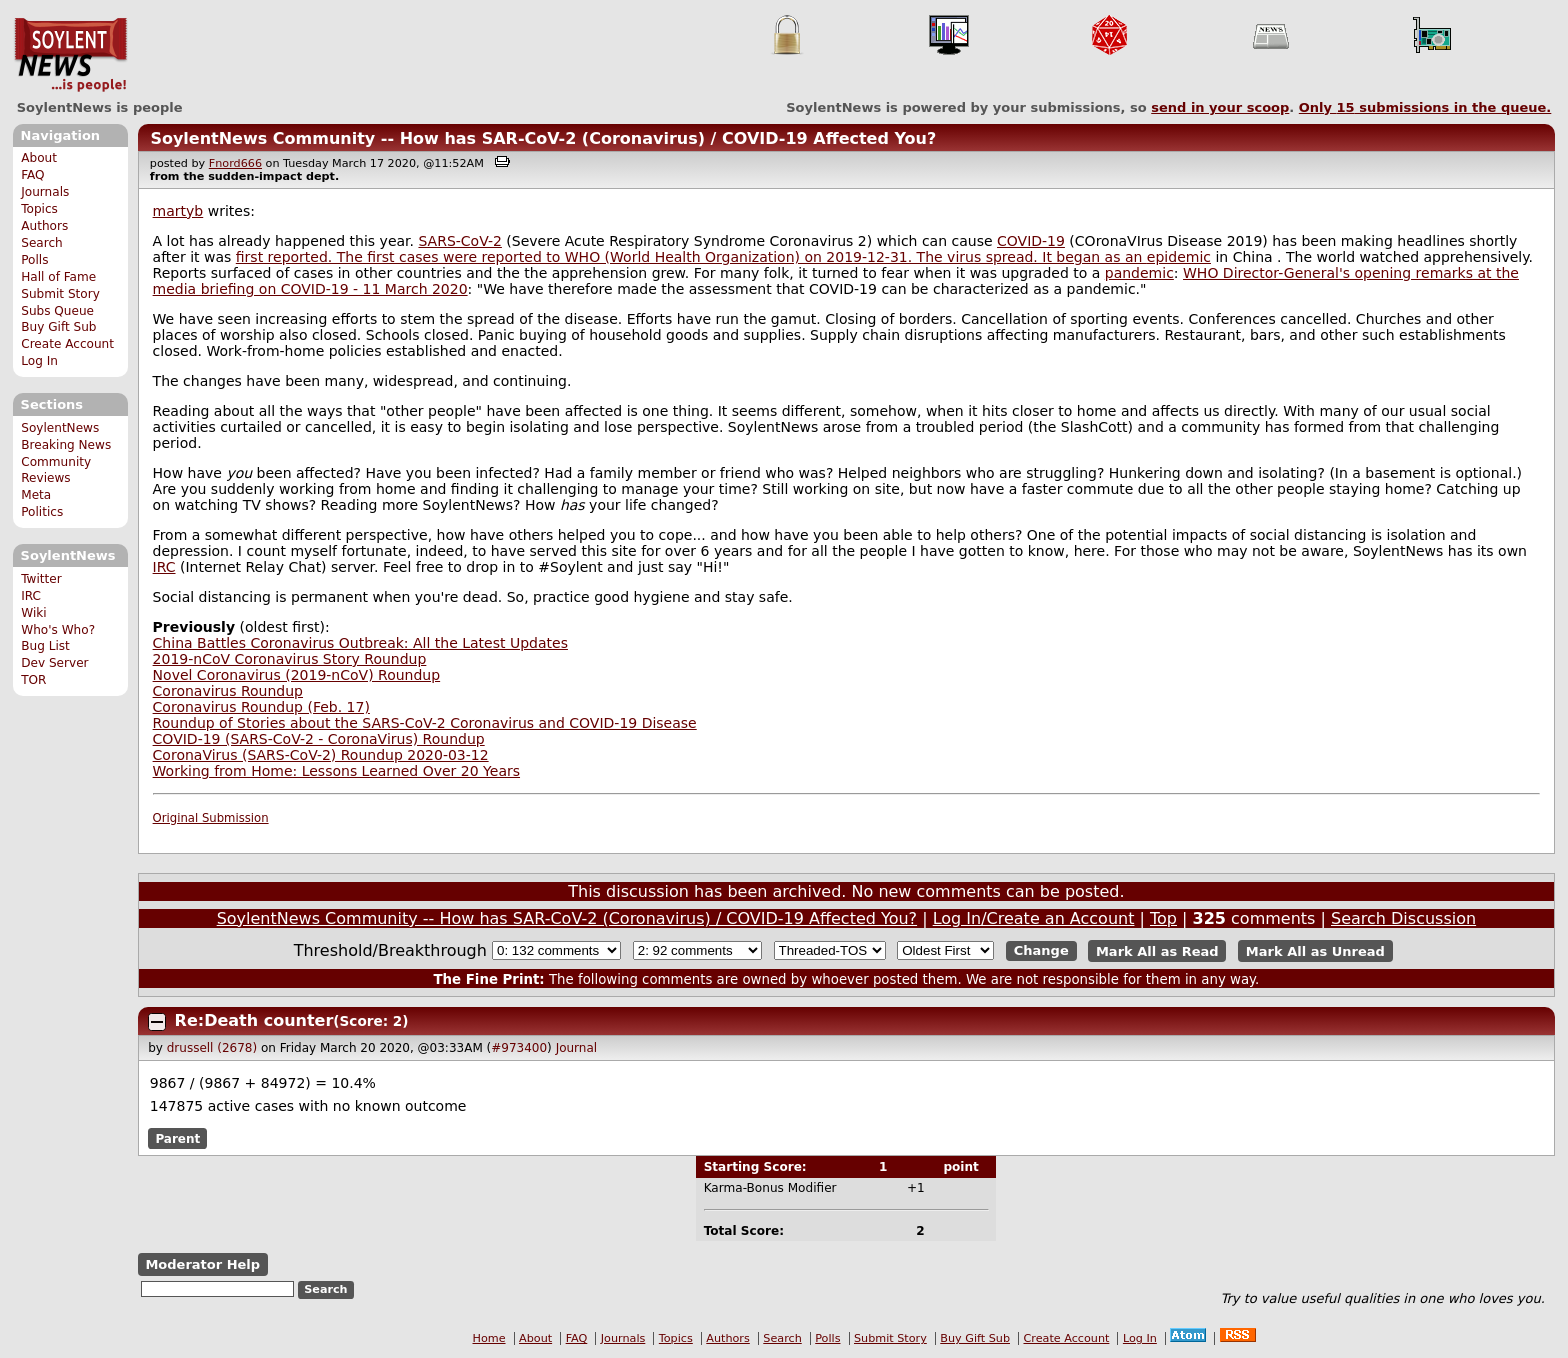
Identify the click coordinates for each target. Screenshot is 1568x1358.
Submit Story (60, 294)
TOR (33, 680)
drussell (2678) (212, 1048)
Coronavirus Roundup (228, 691)
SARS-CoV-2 (459, 241)
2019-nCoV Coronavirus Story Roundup (290, 659)
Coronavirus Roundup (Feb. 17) (261, 707)
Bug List (45, 646)
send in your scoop (1220, 107)
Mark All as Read (1157, 950)
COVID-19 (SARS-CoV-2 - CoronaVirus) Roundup (319, 739)
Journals (45, 192)
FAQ (32, 175)
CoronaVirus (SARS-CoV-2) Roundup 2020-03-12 (321, 755)
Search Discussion (1403, 918)
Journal (577, 1048)
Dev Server (54, 663)
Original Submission (211, 818)
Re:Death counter (254, 1020)
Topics (39, 209)
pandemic (1139, 273)
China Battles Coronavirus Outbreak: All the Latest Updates (360, 643)
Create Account (67, 344)
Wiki (33, 613)
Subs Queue (57, 311)
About (39, 158)
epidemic (1179, 257)
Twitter (41, 579)
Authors (44, 226)
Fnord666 (235, 163)
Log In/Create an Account (1034, 918)
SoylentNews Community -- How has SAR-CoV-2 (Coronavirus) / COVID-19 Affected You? (543, 138)
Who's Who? (58, 630)
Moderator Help (202, 1264)
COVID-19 (1031, 241)
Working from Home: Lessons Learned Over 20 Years (336, 771)
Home (489, 1338)
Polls (34, 260)
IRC (31, 596)
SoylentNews (70, 55)
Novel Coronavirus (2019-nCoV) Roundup (297, 675)
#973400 (519, 1048)
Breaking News (66, 445)
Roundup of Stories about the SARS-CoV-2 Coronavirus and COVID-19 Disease (425, 723)
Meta (36, 495)
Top (1163, 918)
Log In (39, 361)
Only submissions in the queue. (1425, 107)
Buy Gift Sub (58, 327)
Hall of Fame (58, 277)
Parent (177, 1139)
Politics (42, 512)
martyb (178, 211)
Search (42, 243)
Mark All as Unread (1315, 950)
